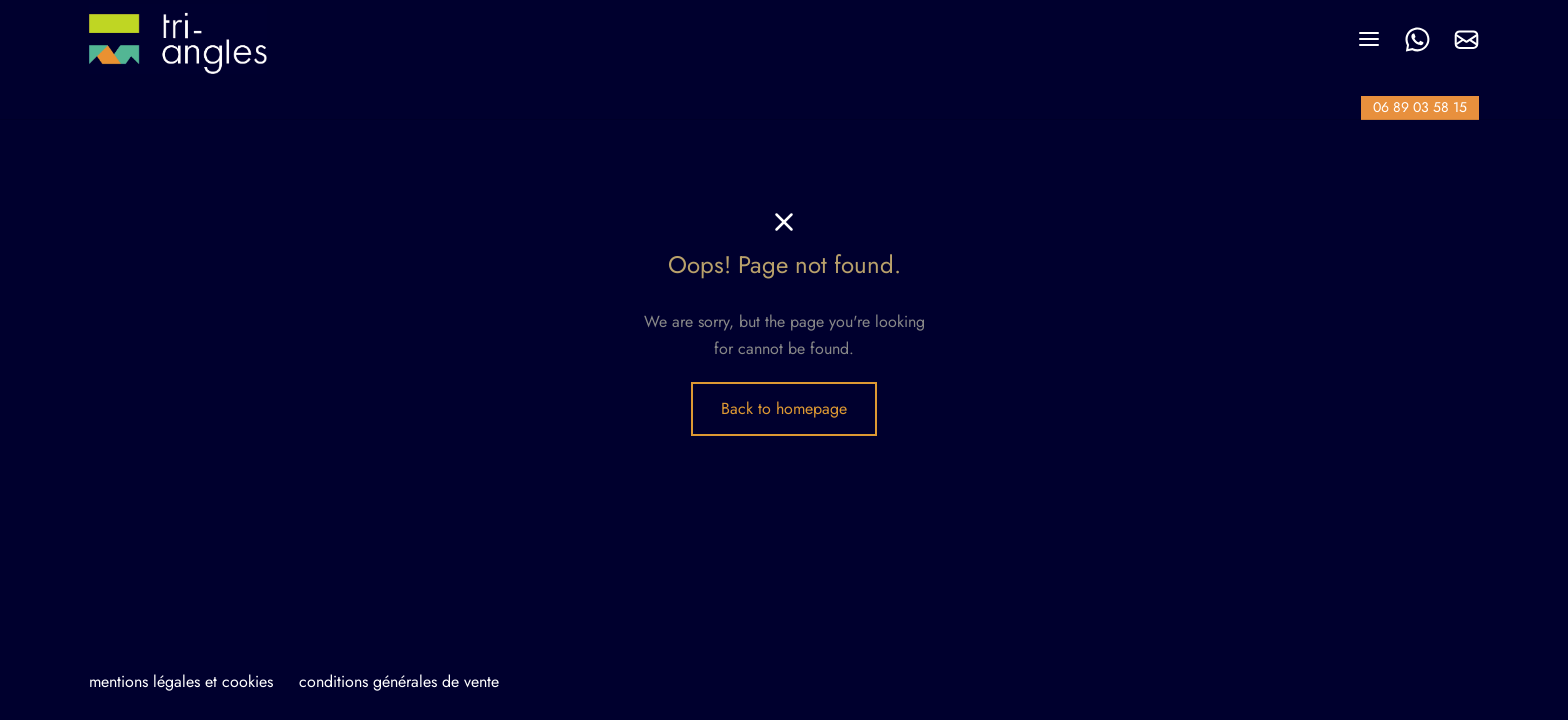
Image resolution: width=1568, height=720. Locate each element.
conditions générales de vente (399, 681)
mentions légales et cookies (181, 681)
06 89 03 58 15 (1420, 107)
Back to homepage (784, 408)
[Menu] (1369, 39)
